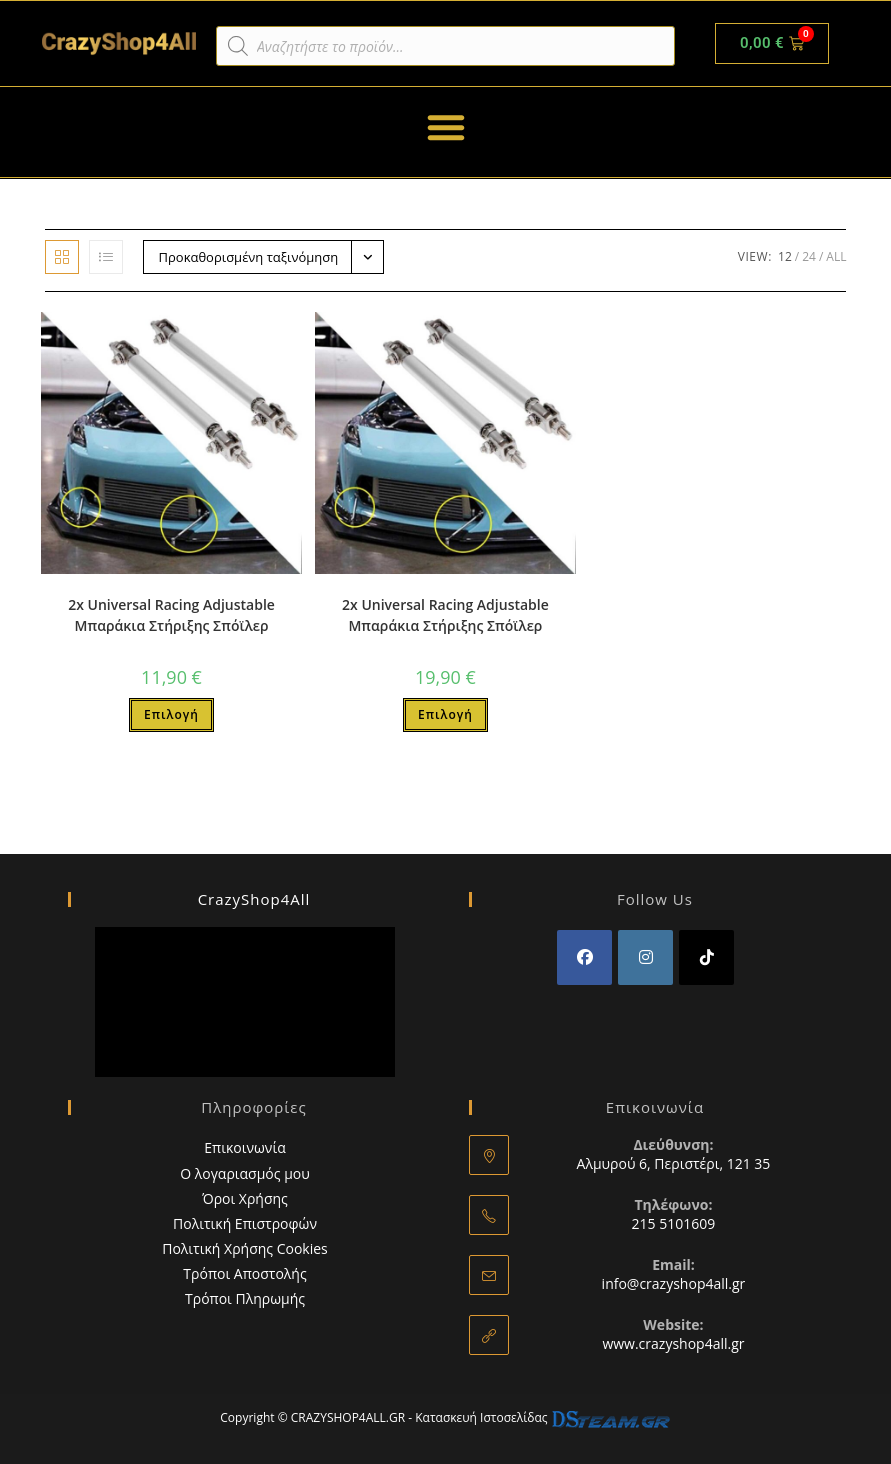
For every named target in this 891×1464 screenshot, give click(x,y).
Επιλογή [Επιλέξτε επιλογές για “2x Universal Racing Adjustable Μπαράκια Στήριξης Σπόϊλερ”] (171, 714)
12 (785, 256)
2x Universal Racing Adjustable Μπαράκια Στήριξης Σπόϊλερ (171, 615)
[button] (446, 127)
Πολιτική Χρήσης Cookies (245, 1248)
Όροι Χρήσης (245, 1198)
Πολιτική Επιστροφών (245, 1223)
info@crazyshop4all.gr (674, 1283)
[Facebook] (584, 957)
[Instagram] (645, 957)
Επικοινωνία (244, 1147)
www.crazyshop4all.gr (673, 1343)
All (836, 256)
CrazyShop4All (254, 899)
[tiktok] (706, 957)
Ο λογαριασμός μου (245, 1173)
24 (809, 256)
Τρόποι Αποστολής (244, 1273)
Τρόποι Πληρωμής (245, 1298)
